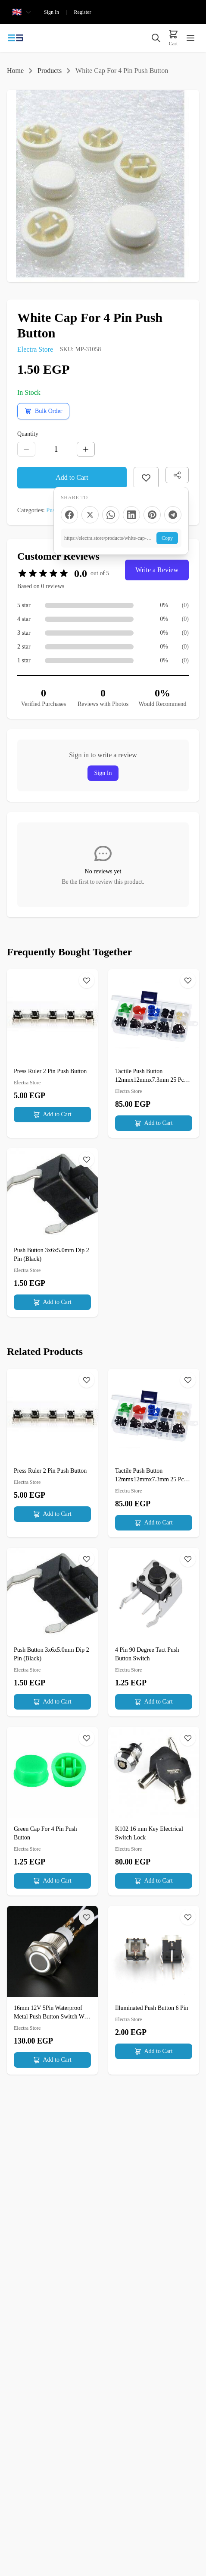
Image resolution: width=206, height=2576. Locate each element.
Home (15, 70)
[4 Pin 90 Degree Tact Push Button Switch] (153, 1632)
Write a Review (156, 569)
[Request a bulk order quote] (43, 411)
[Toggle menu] (190, 38)
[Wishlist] (86, 980)
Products (49, 70)
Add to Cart (72, 477)
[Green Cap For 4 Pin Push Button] (52, 1811)
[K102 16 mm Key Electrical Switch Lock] (153, 1811)
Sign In (51, 12)
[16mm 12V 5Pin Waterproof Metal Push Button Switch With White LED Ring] (52, 1990)
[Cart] (173, 38)
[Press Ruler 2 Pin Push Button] (52, 1049)
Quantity (27, 434)
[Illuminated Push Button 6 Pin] (153, 1986)
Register (82, 12)
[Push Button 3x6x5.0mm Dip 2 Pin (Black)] (52, 1232)
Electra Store (35, 349)
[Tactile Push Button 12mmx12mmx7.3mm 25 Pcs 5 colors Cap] (153, 1053)
